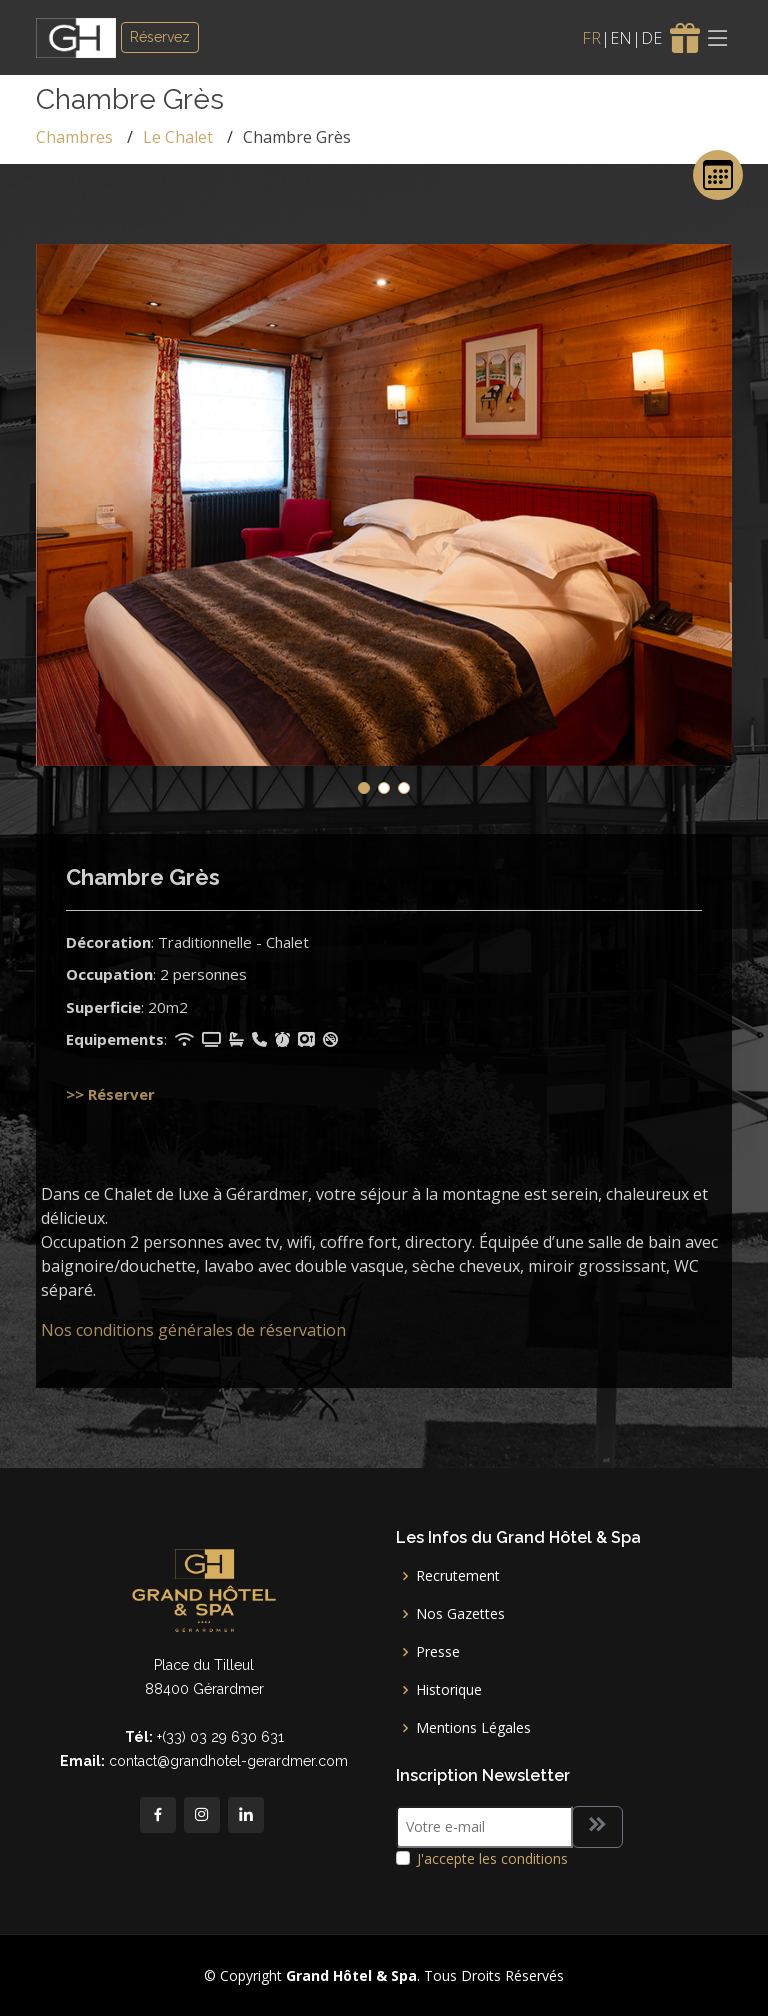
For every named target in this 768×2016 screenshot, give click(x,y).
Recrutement (458, 1576)
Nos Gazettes (460, 1614)
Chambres (74, 137)
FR (591, 38)
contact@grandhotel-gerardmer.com (228, 1761)
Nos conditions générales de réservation (193, 1330)
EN (621, 38)
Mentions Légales (473, 1728)
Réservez (160, 37)
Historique (449, 1690)
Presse (438, 1652)
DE (651, 38)
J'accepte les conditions (492, 1858)
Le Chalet (178, 137)
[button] (364, 788)
